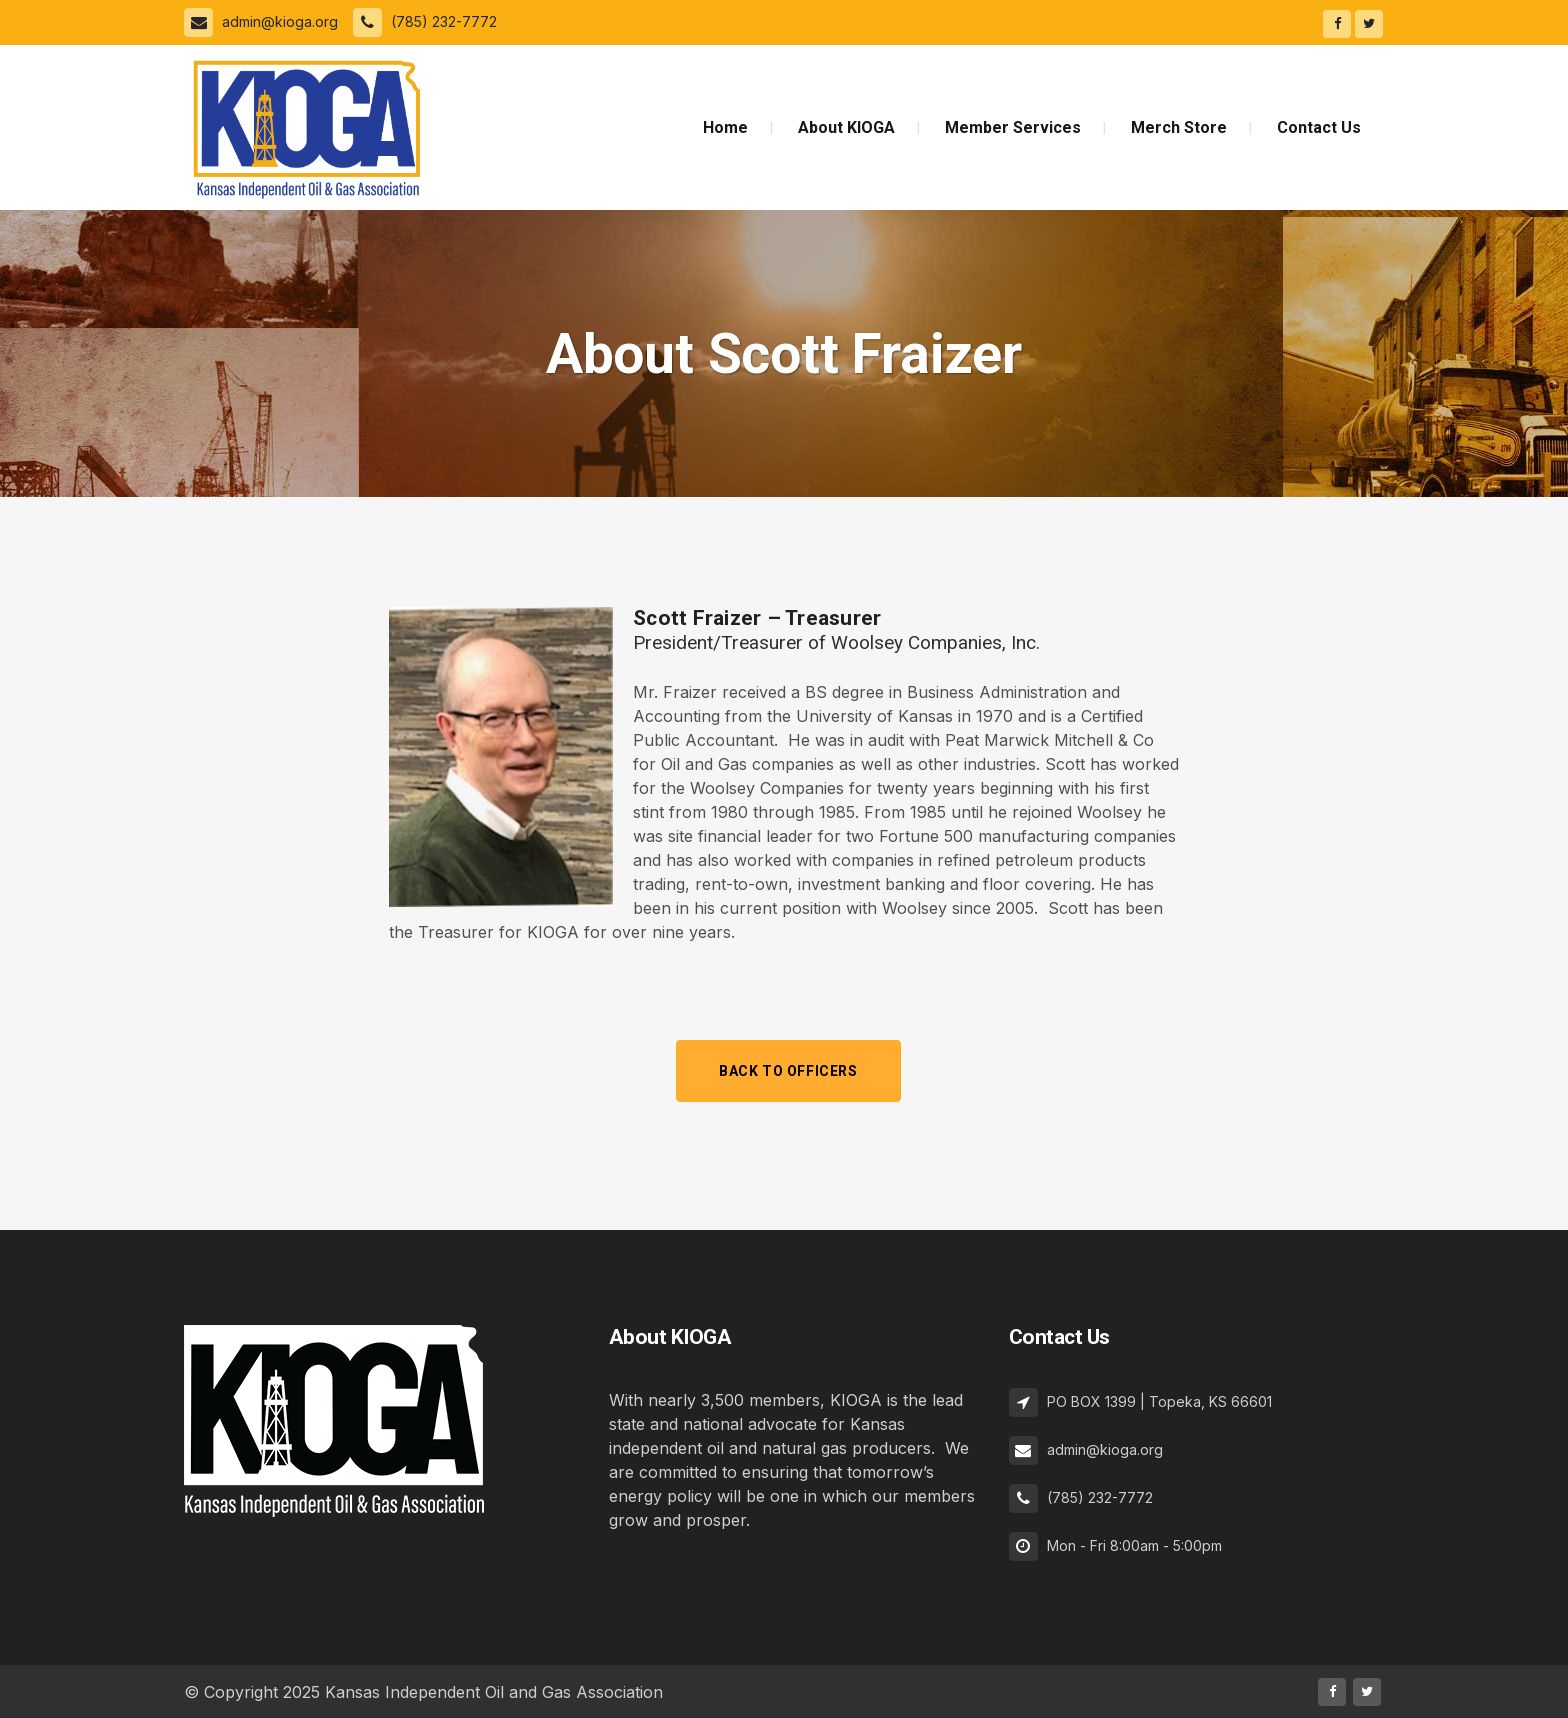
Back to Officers (788, 1071)
